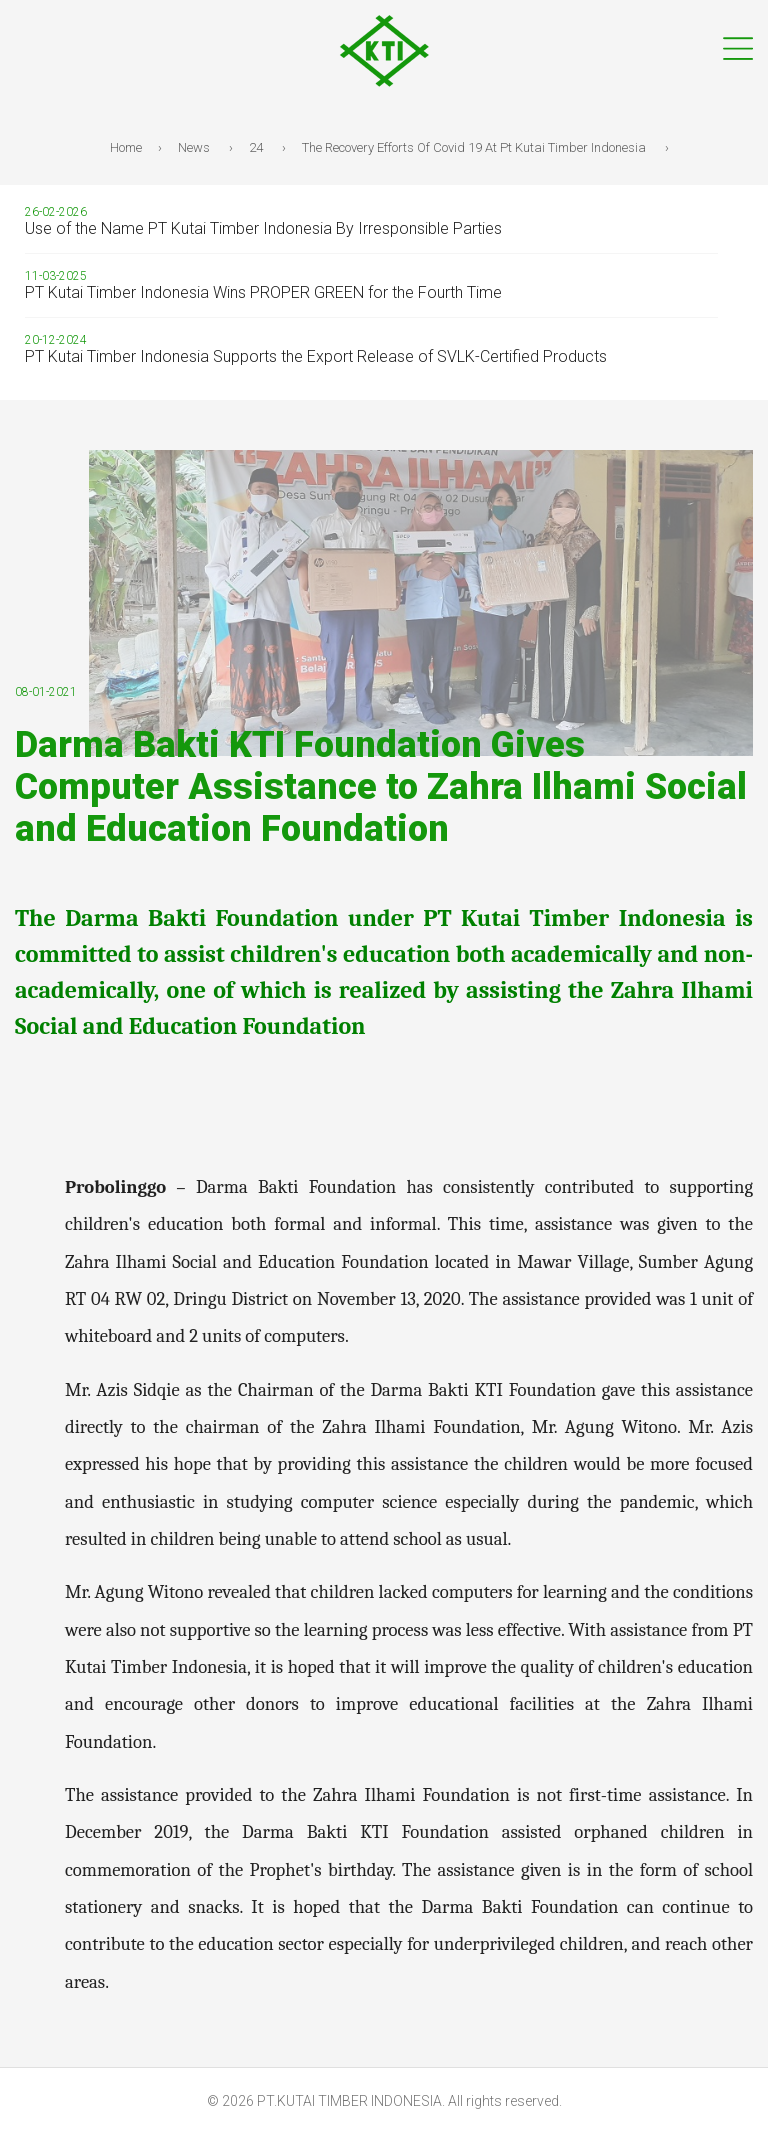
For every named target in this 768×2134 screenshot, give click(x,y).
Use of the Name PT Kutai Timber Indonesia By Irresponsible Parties (263, 228)
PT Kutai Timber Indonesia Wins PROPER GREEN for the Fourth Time (263, 292)
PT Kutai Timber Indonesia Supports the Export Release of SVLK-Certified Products (316, 356)
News (195, 147)
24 (257, 147)
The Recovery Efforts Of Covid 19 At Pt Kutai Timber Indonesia (475, 147)
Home (129, 147)
